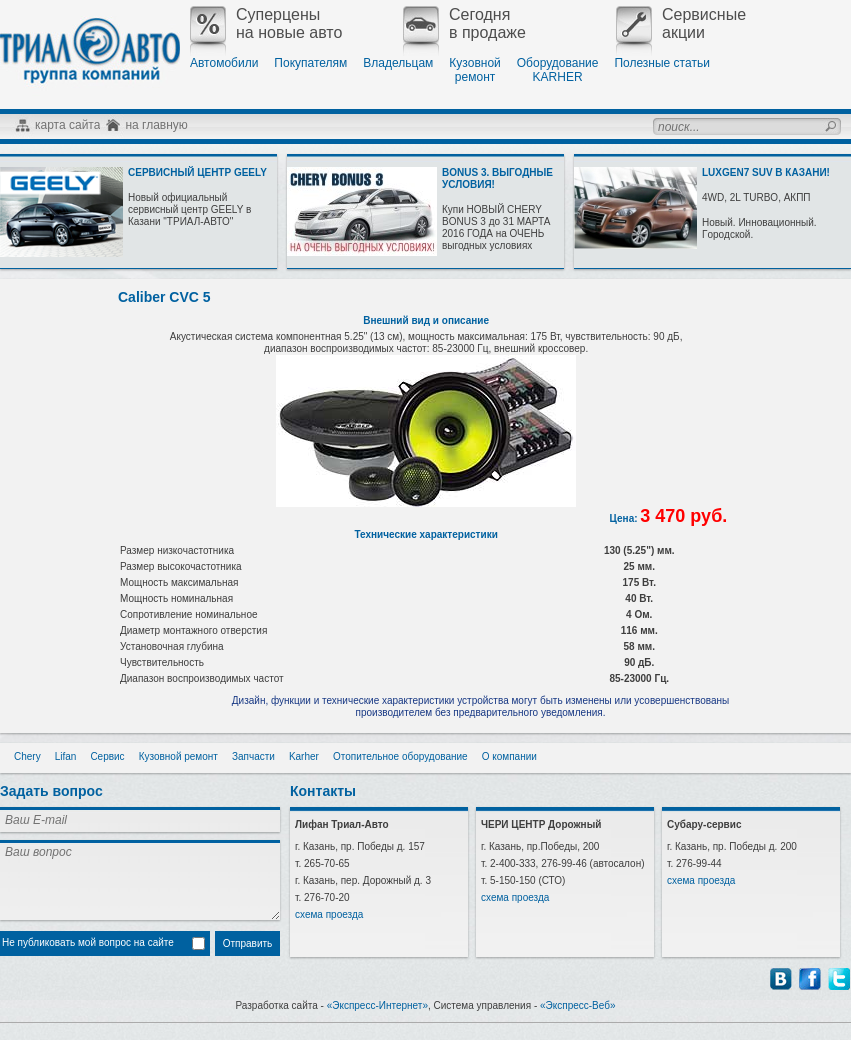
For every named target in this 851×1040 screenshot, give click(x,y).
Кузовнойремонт (474, 70)
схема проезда (329, 914)
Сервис (107, 756)
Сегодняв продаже (464, 24)
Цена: (625, 518)
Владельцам (398, 63)
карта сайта (67, 125)
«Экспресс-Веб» (578, 1005)
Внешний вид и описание (426, 320)
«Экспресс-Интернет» (377, 1005)
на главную (156, 125)
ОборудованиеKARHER (558, 70)
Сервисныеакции (681, 24)
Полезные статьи (661, 63)
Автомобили (224, 63)
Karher (304, 756)
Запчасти (253, 756)
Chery (27, 756)
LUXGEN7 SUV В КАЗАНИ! (766, 172)
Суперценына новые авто (266, 24)
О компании (509, 756)
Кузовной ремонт (178, 756)
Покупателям (310, 63)
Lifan (66, 756)
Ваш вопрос (140, 880)
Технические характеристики (425, 534)
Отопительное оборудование (400, 756)
